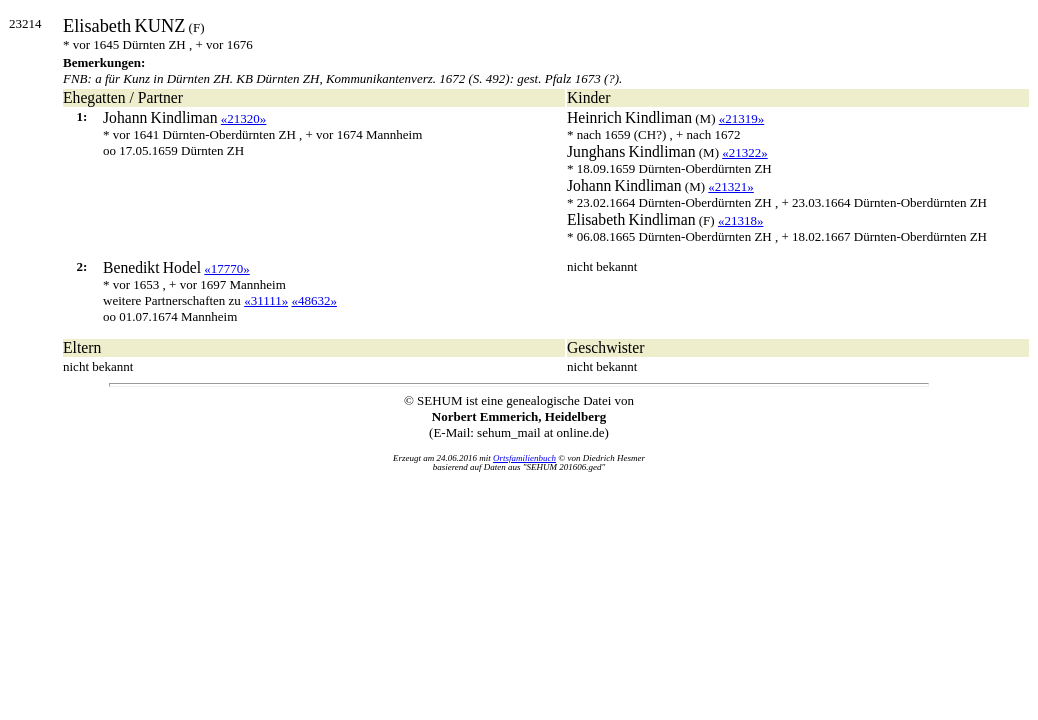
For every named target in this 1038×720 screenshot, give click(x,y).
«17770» (227, 268)
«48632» (314, 300)
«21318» (741, 220)
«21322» (745, 152)
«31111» (266, 300)
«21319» (742, 118)
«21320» (244, 118)
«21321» (731, 186)
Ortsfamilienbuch (524, 458)
